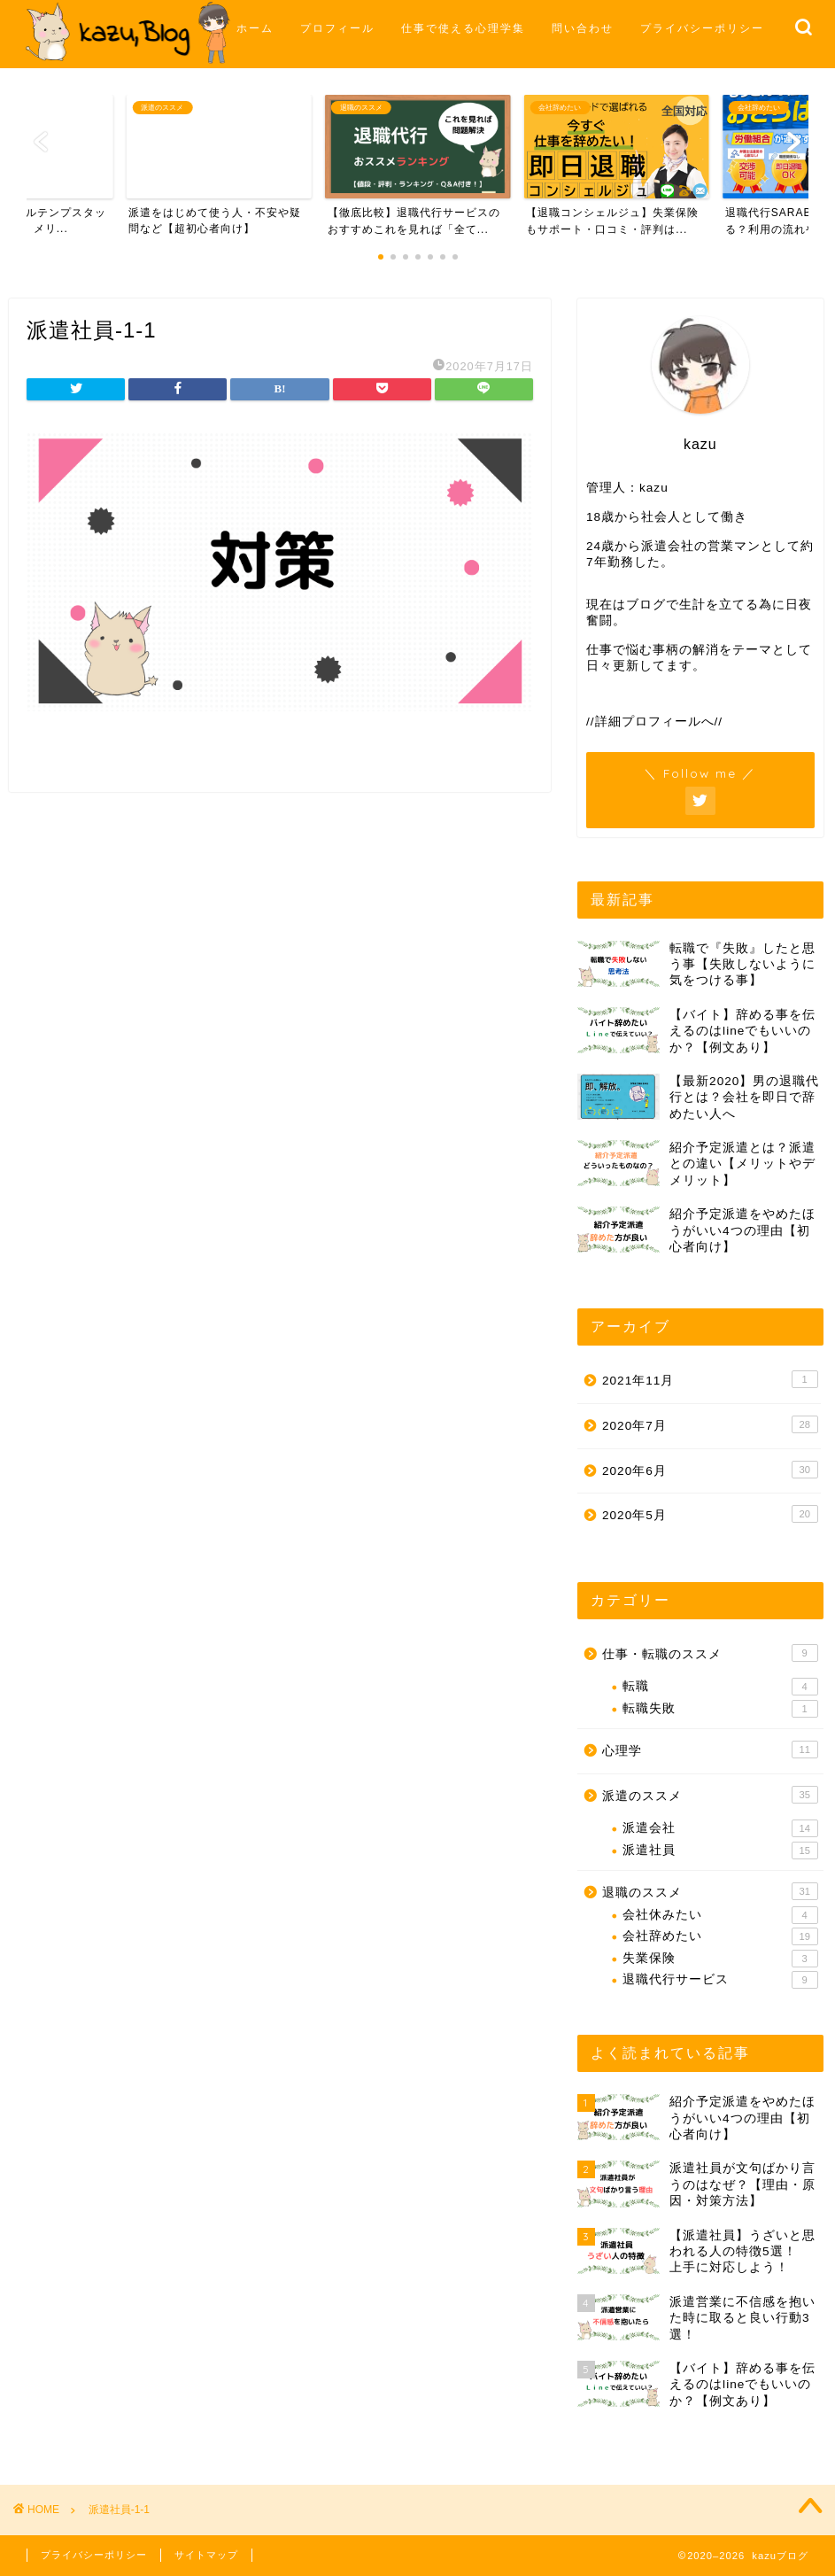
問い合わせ (583, 28)
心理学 (710, 1749)
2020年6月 (710, 1469)
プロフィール (337, 28)
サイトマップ (206, 2554)
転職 (720, 1686)
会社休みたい (720, 1915)
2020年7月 (710, 1424)
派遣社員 (720, 1850)
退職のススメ (710, 1891)
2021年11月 (710, 1379)
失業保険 (720, 1958)
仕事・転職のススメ (710, 1653)
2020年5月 (710, 1514)
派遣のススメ (710, 1795)
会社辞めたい (720, 1936)
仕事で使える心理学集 (463, 28)
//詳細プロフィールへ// (654, 721)
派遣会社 (720, 1828)
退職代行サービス (720, 1980)
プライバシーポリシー (702, 28)
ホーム (255, 28)
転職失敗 (720, 1709)
